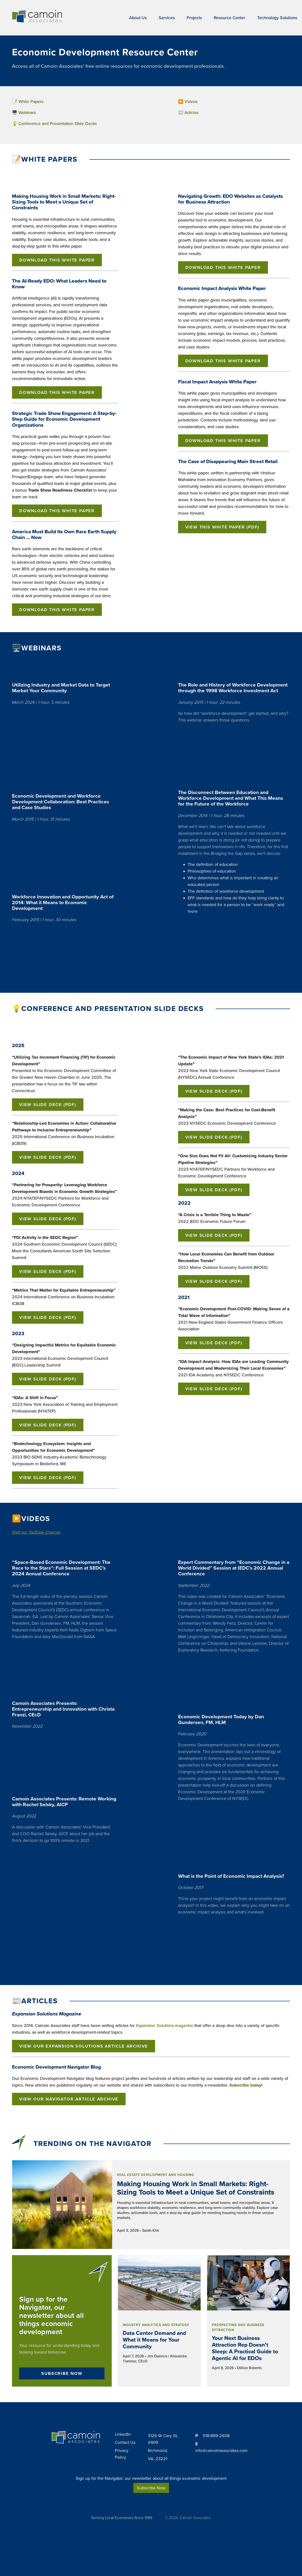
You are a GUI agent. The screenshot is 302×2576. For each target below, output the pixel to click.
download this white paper (57, 609)
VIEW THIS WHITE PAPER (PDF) (222, 527)
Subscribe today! (246, 2085)
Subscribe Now (61, 2373)
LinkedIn (123, 2434)
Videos (191, 101)
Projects (194, 17)
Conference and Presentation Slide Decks (57, 123)
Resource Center (229, 17)
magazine (164, 2025)
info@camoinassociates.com (221, 2450)
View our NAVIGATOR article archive (68, 2099)
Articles (191, 112)
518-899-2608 (216, 2435)
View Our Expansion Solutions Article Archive (83, 2046)
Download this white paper (223, 267)
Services (167, 17)
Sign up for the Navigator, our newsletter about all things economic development (151, 2478)
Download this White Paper (57, 260)
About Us (138, 17)
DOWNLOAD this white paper (57, 392)
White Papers (30, 101)
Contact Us (125, 2442)
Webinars (27, 112)
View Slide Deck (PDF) (47, 1104)
